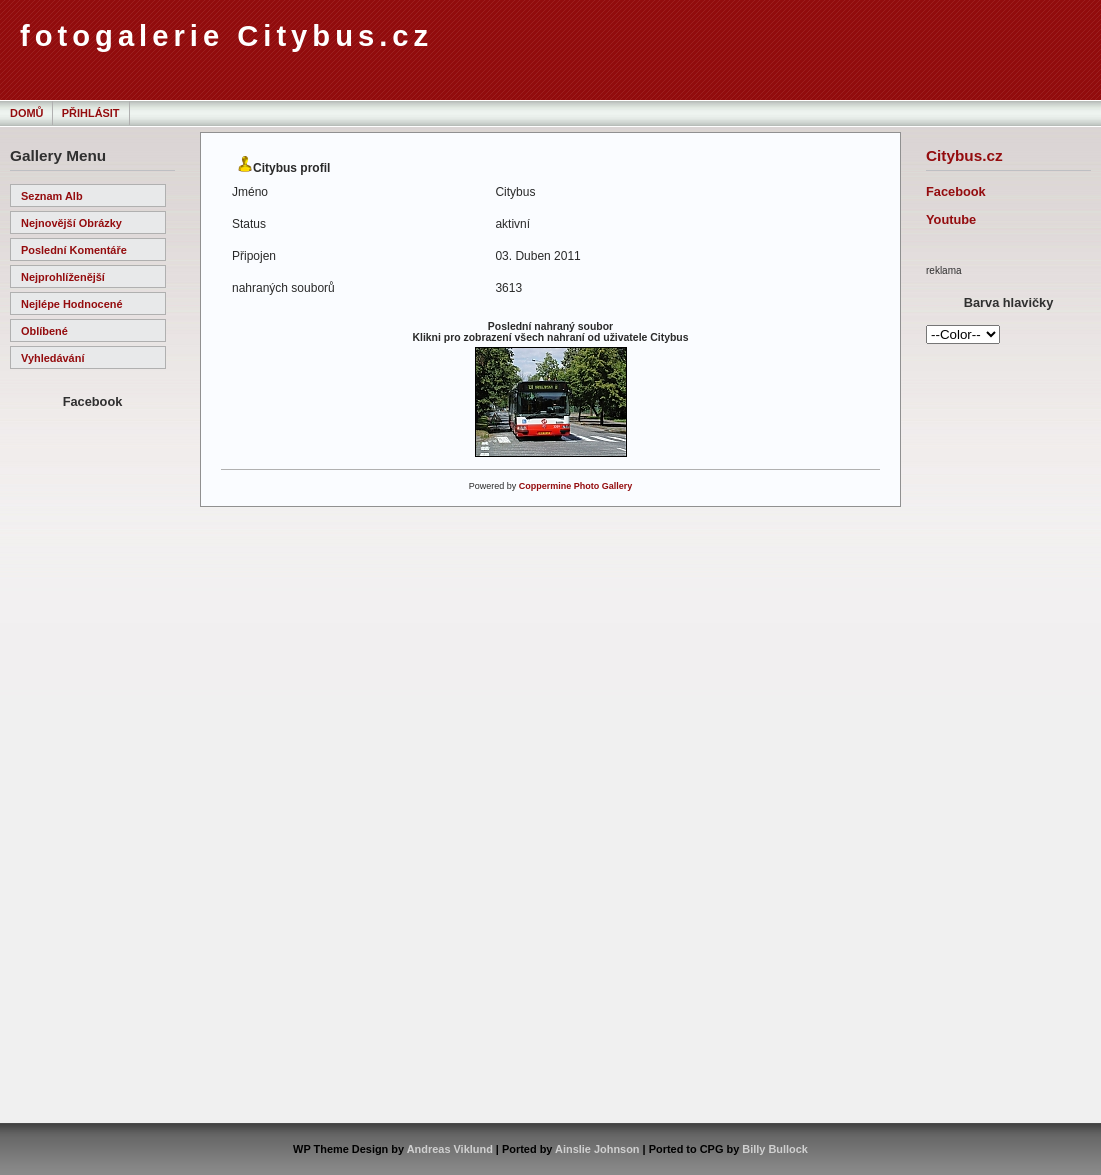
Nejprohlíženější (63, 277)
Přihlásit (91, 113)
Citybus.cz (964, 155)
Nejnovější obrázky (71, 223)
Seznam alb (52, 196)
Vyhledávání (52, 358)
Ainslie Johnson (597, 1149)
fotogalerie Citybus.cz (226, 36)
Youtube (951, 219)
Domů (26, 113)
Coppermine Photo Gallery (576, 486)
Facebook (956, 191)
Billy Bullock (775, 1149)
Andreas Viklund (450, 1149)
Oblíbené (44, 331)
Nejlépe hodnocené (72, 304)
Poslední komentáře (74, 250)
